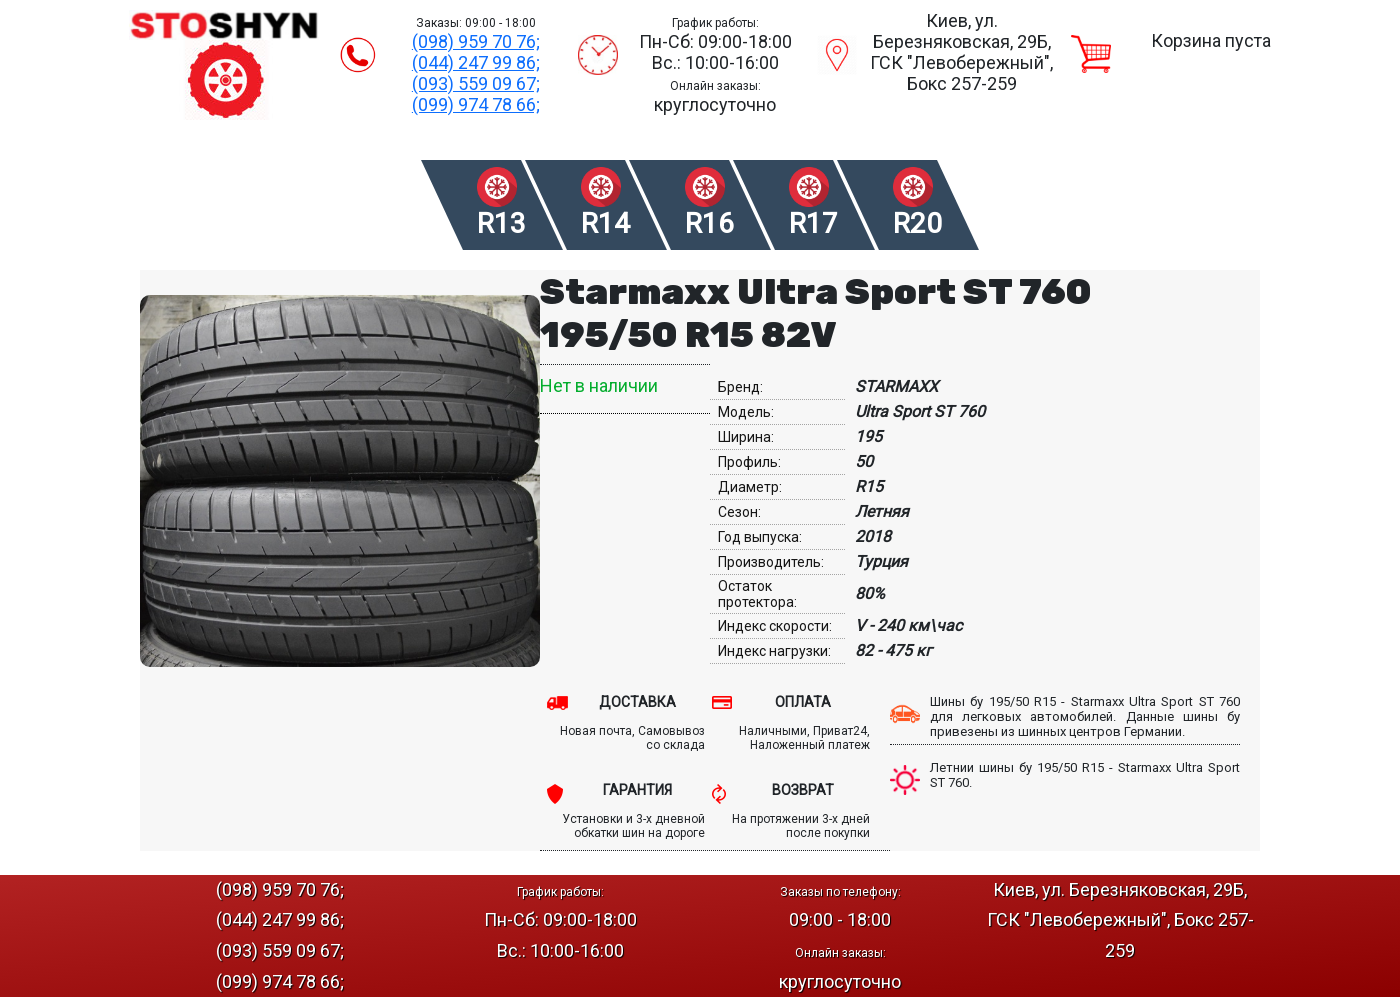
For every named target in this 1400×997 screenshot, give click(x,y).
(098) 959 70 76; (476, 41)
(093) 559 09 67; (476, 83)
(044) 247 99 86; (476, 62)
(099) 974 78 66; (476, 104)
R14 (605, 223)
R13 (501, 223)
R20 (917, 223)
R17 (813, 223)
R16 (709, 223)
